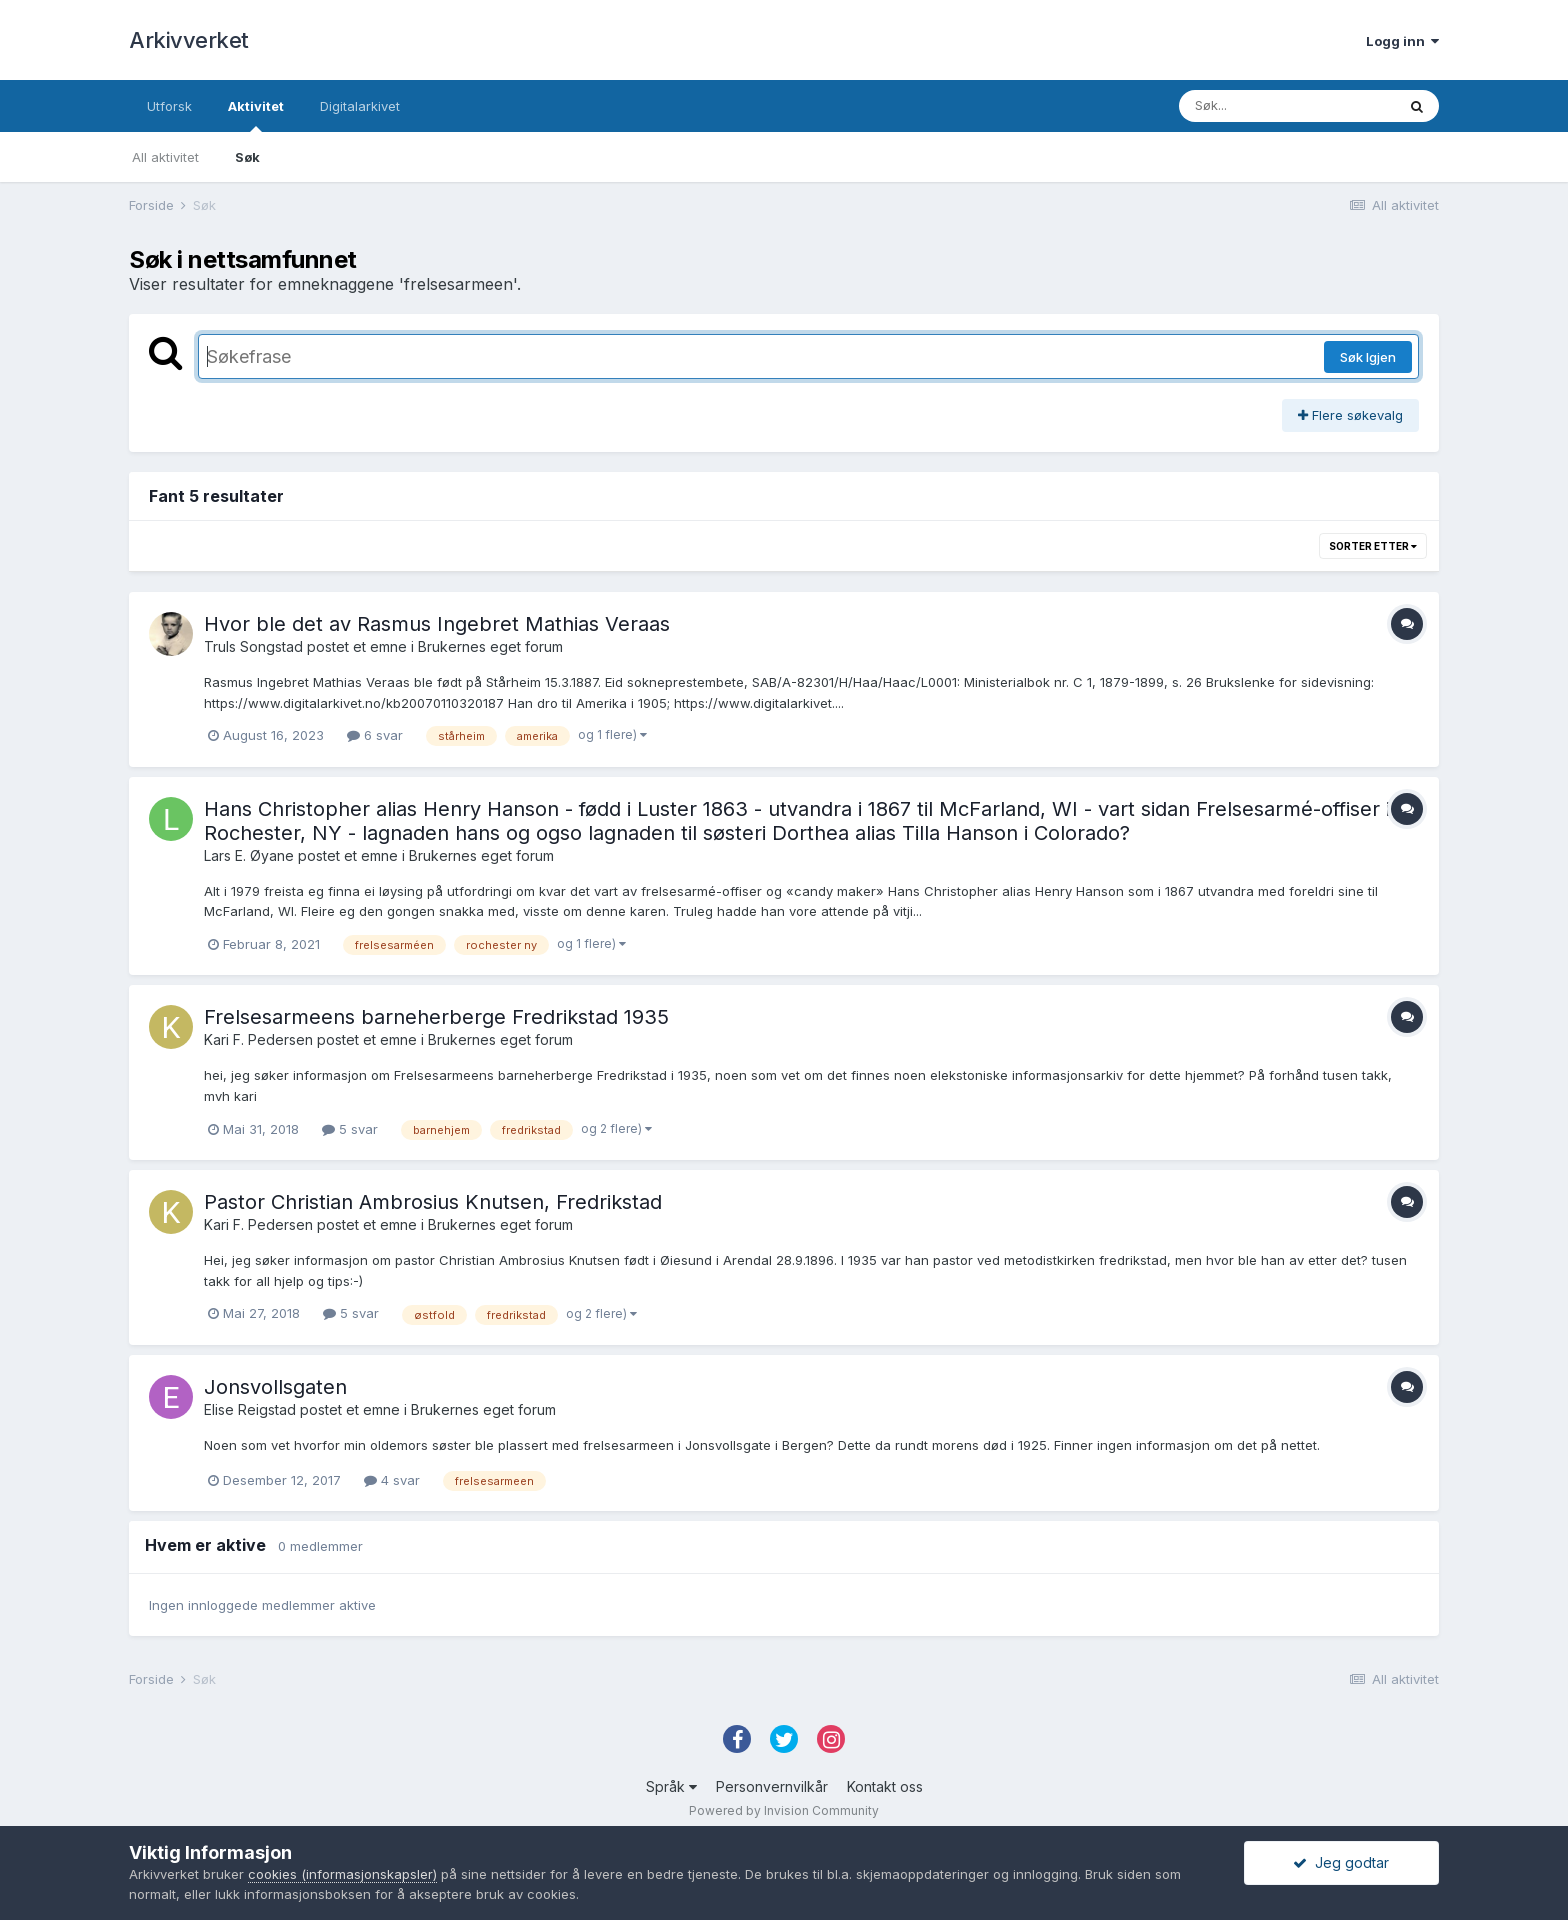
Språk (671, 1786)
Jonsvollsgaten (275, 1387)
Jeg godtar (1341, 1862)
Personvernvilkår (772, 1786)
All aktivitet (165, 157)
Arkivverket (189, 40)
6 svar (375, 735)
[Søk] (1287, 106)
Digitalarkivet (360, 106)
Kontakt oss (885, 1786)
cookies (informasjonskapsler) (342, 1874)
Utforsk (169, 106)
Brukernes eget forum (490, 646)
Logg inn (1402, 41)
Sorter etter (1373, 546)
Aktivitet (256, 115)
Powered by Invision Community (784, 1810)
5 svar (350, 1129)
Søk (247, 157)
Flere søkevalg (1350, 415)
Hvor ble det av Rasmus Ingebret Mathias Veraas (437, 624)
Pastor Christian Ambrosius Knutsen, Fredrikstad (433, 1202)
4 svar (392, 1480)
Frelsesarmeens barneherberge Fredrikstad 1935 (436, 1017)
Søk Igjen (1368, 357)
